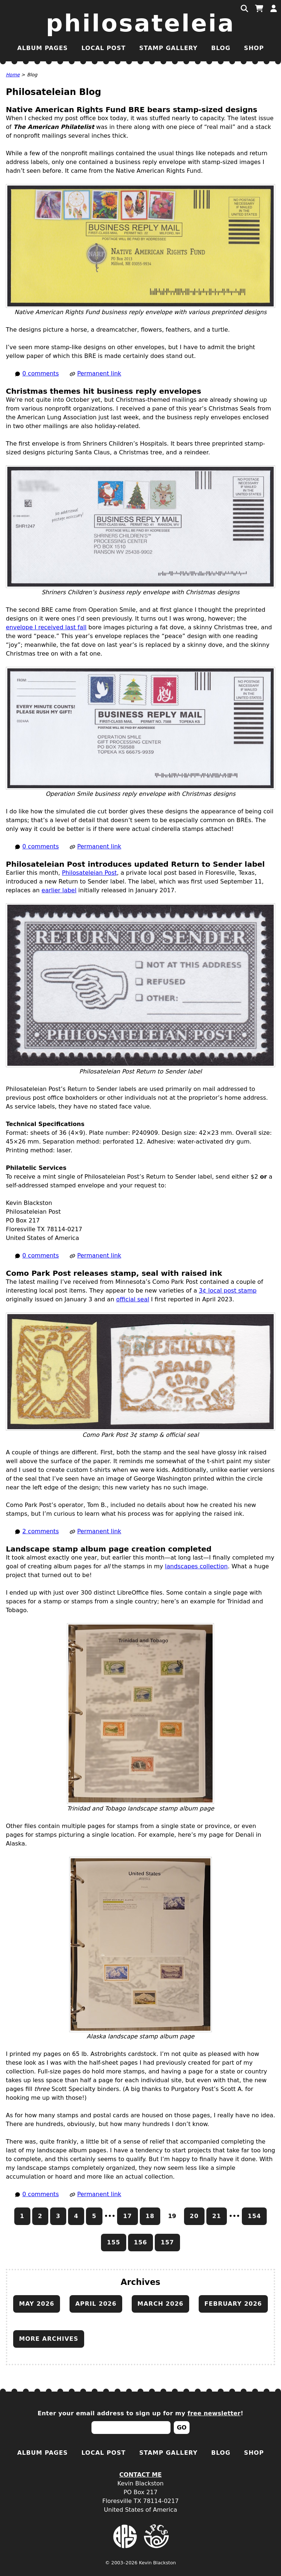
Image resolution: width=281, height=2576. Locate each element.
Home (13, 74)
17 (127, 2216)
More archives (48, 2338)
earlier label (59, 890)
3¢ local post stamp (228, 1290)
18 (150, 2216)
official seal (132, 1299)
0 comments (40, 373)
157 (167, 2242)
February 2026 (233, 2303)
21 (216, 2216)
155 (113, 2242)
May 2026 (36, 2303)
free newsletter (214, 2413)
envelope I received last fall (46, 627)
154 (254, 2216)
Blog (221, 48)
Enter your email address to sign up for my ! (141, 2413)
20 (194, 2216)
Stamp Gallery (168, 48)
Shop (254, 48)
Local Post (103, 48)
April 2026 (96, 2303)
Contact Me (140, 2474)
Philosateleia (140, 23)
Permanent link (99, 373)
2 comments (40, 1531)
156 (140, 2242)
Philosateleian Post (89, 872)
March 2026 (161, 2303)
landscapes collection (196, 1566)
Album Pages (42, 48)
